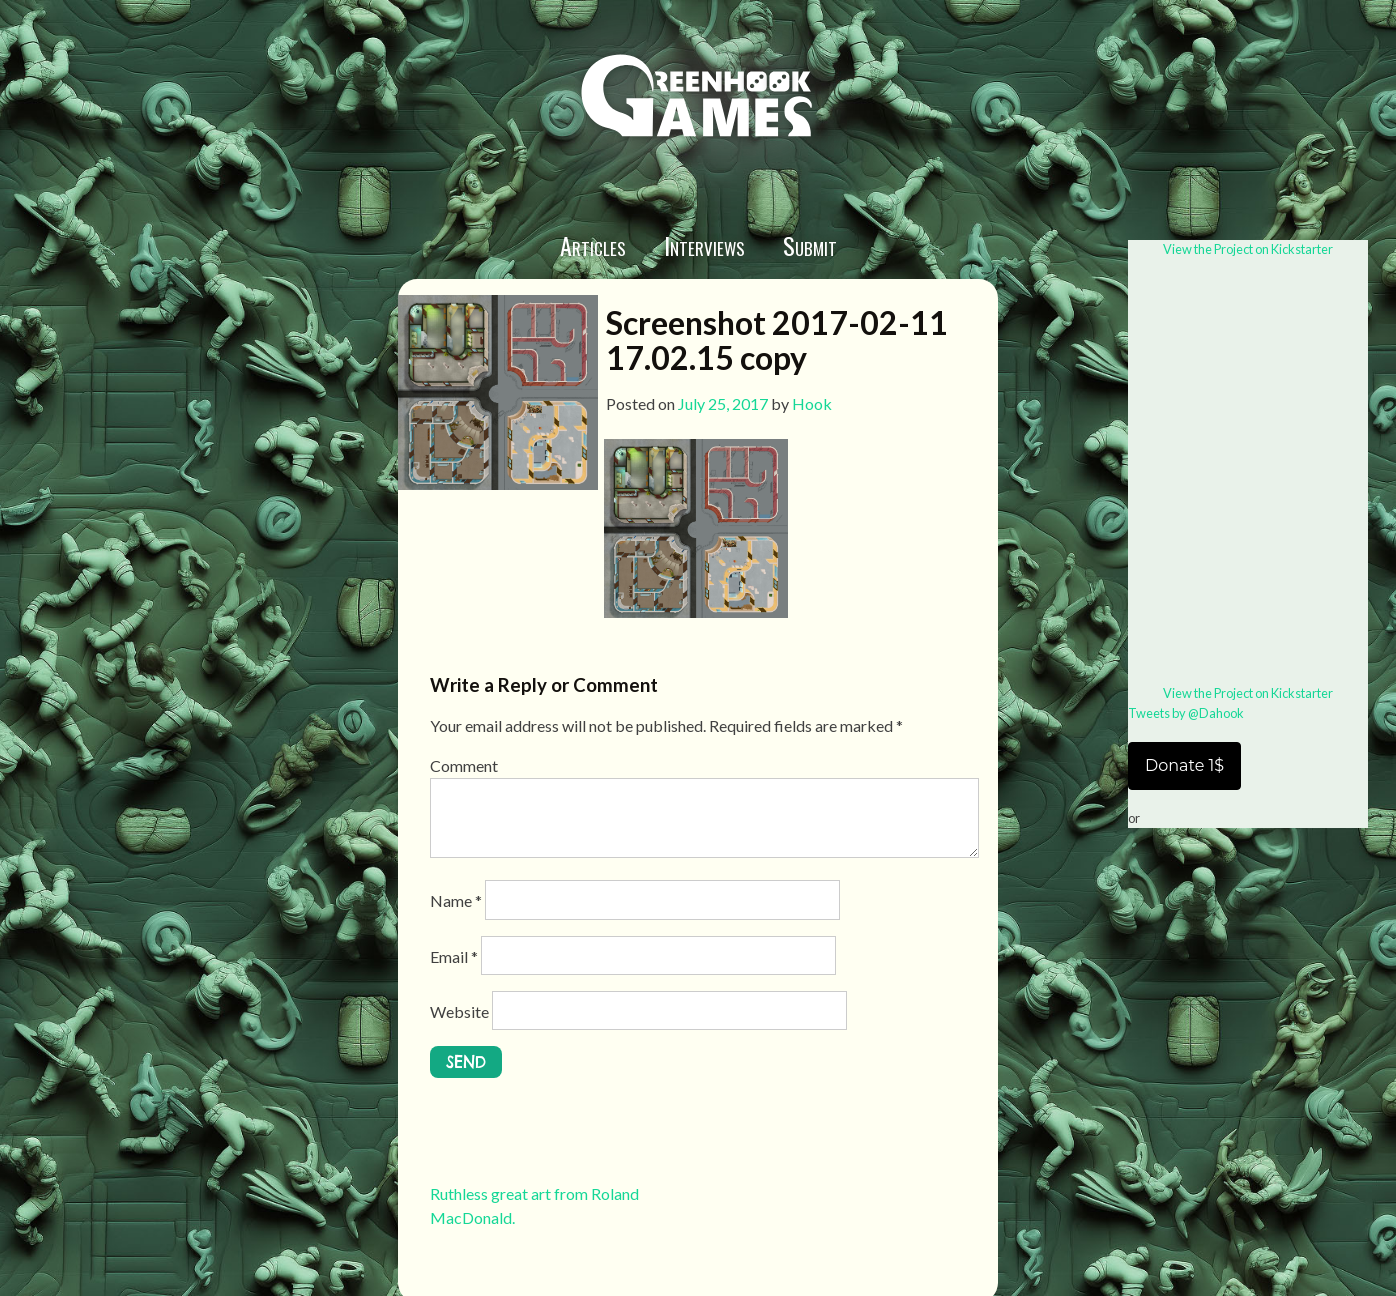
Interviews (704, 245)
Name (456, 900)
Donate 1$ (1184, 765)
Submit (810, 245)
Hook (812, 403)
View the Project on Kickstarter (1248, 249)
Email (454, 956)
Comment (464, 765)
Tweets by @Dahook (1186, 713)
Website (459, 1011)
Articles (593, 245)
